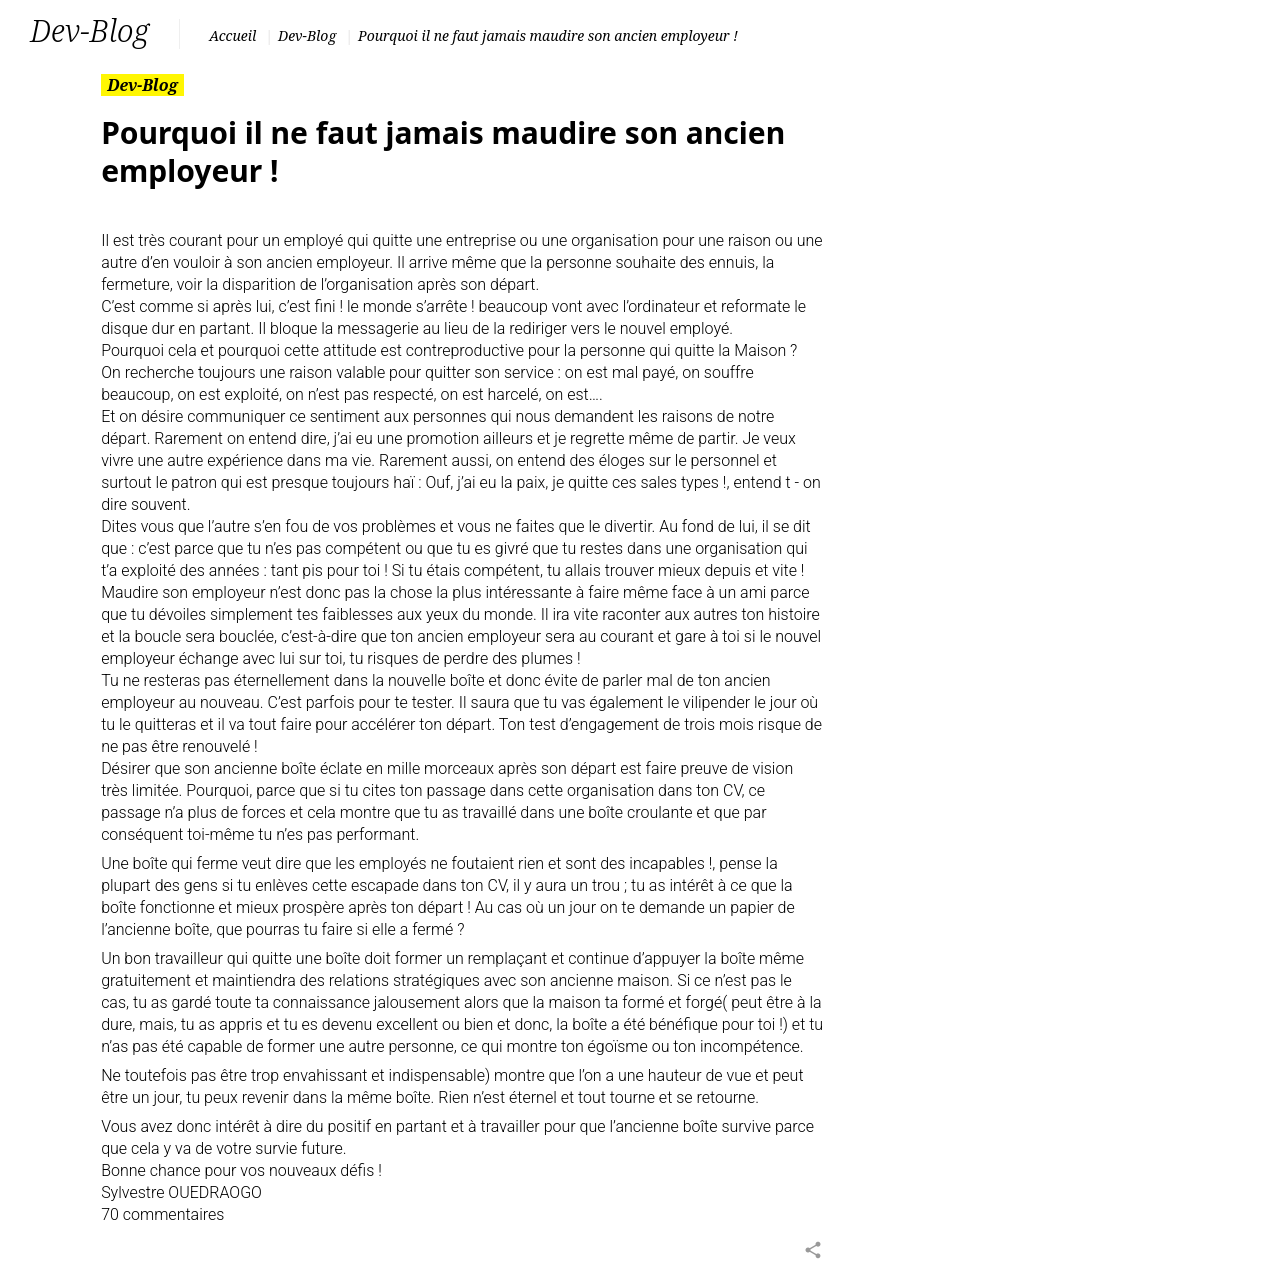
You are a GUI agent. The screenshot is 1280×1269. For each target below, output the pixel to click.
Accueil (232, 35)
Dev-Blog (307, 35)
